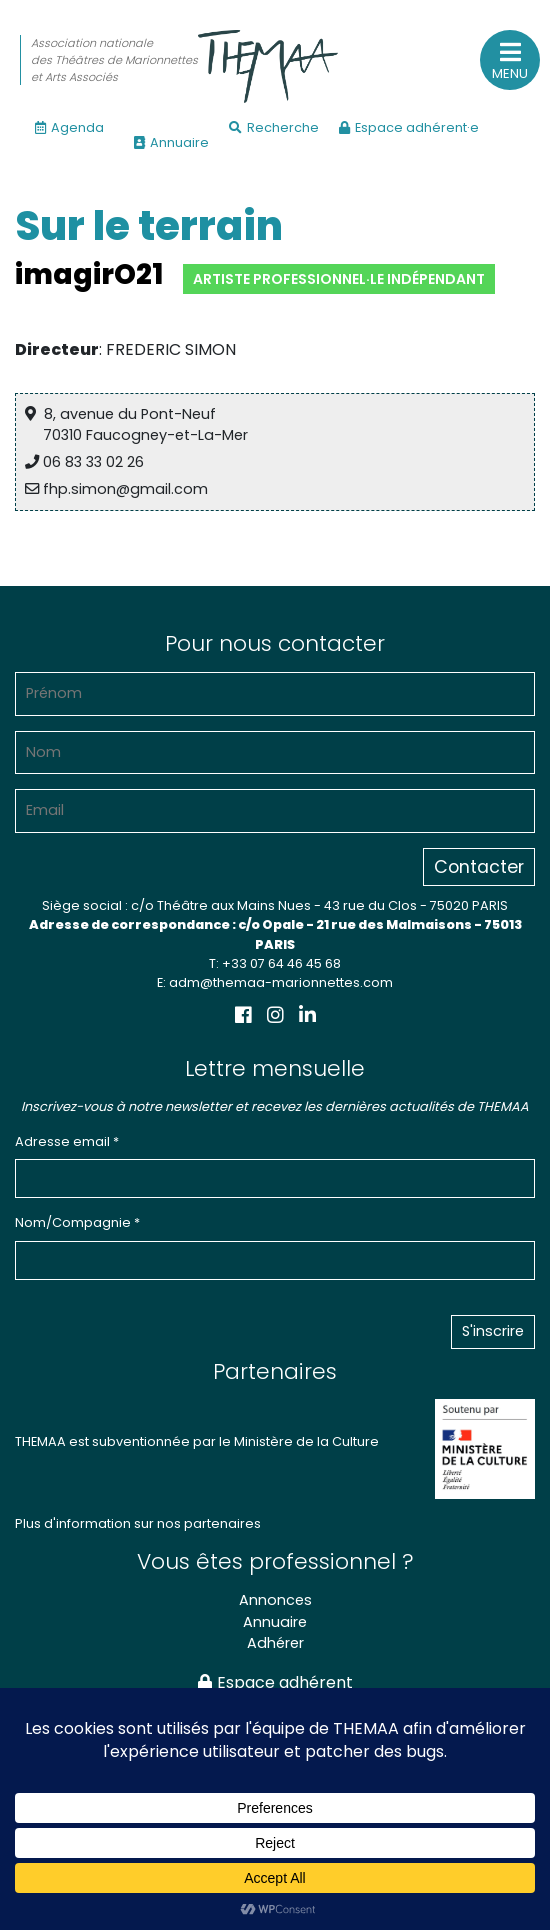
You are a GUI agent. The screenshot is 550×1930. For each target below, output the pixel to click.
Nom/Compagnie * (77, 1222)
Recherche (274, 127)
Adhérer (275, 1643)
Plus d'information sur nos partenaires (138, 1523)
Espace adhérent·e (409, 127)
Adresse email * (67, 1141)
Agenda (69, 127)
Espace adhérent (275, 1682)
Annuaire (171, 142)
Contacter (479, 867)
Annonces (275, 1600)
